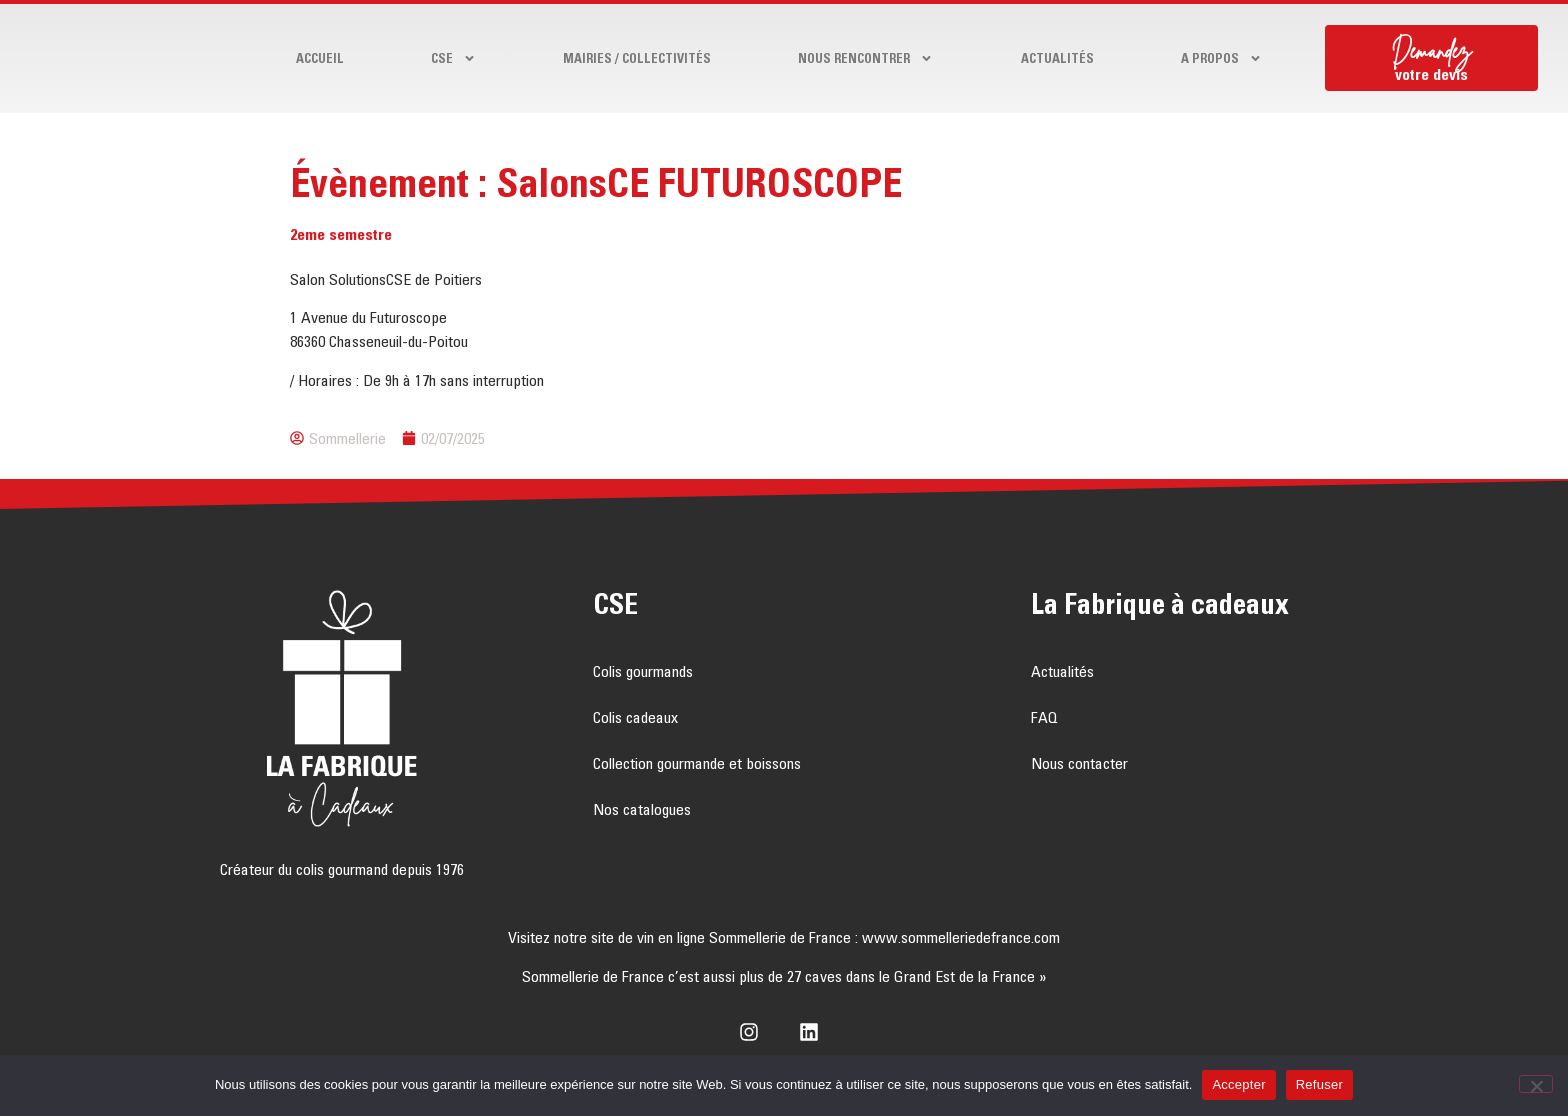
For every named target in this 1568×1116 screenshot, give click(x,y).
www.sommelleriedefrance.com (961, 937)
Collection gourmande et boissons (697, 763)
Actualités (1057, 58)
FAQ (1044, 717)
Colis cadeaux (635, 717)
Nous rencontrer (865, 58)
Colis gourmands (643, 671)
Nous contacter (1079, 763)
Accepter (1238, 1084)
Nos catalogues (642, 809)
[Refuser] (1536, 1084)
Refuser (1319, 1084)
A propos (1221, 58)
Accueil (320, 58)
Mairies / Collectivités (637, 58)
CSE (453, 58)
